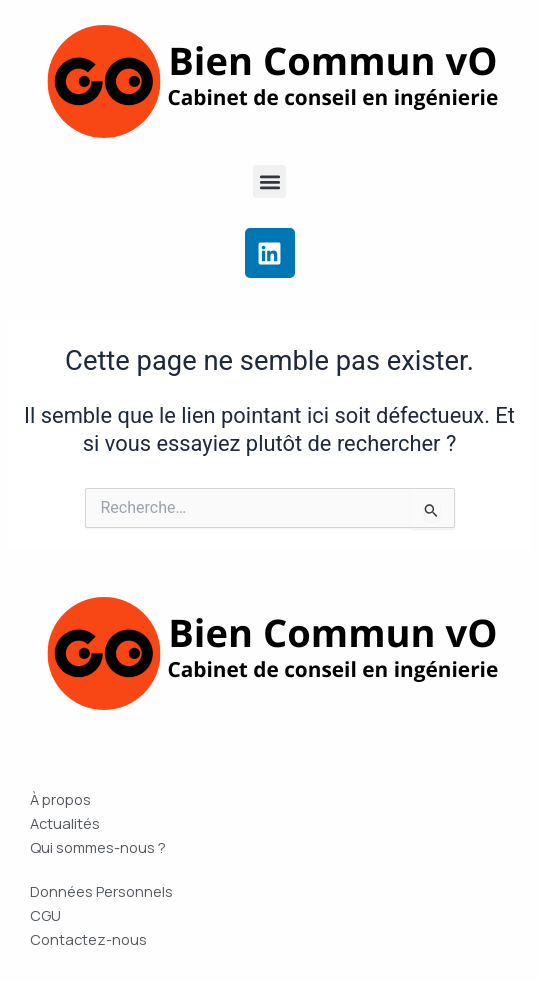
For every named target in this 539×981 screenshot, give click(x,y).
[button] (269, 181)
